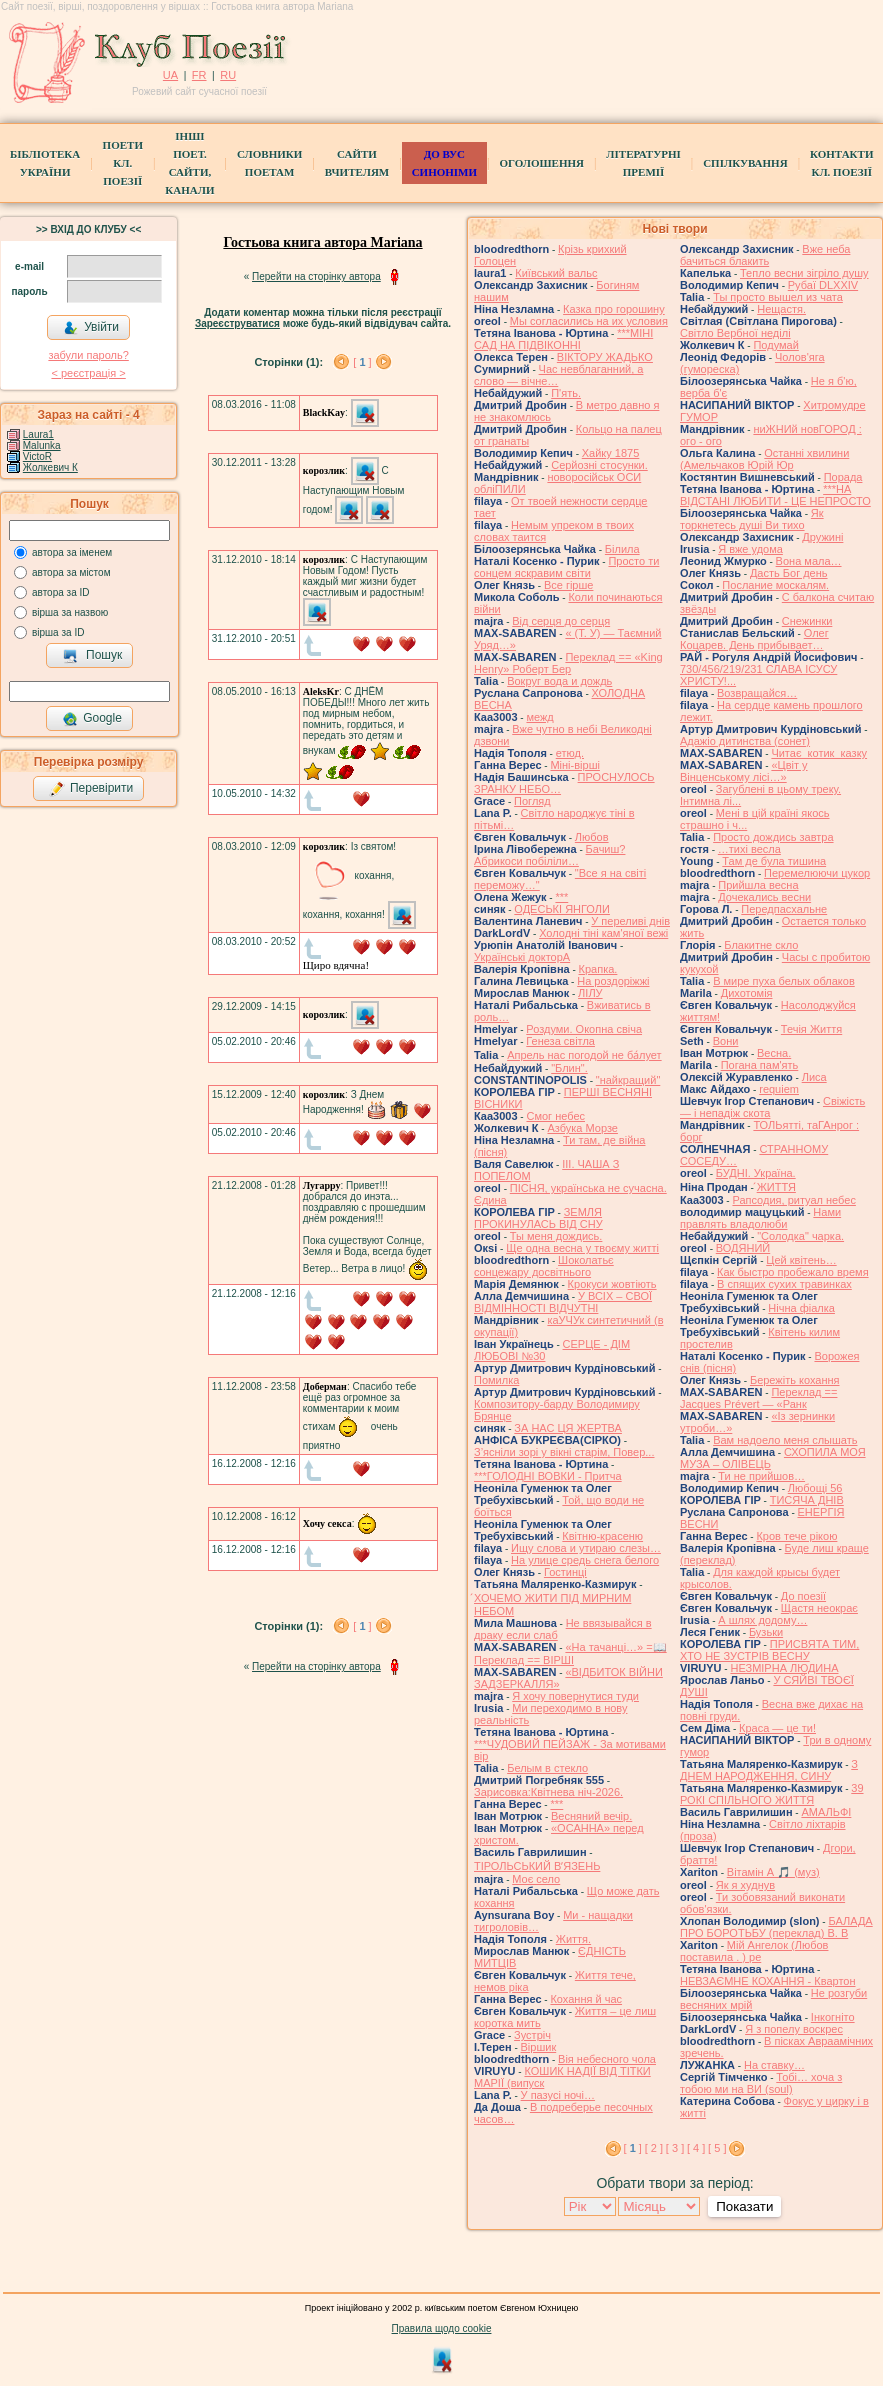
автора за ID (61, 592)
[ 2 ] (654, 2148)
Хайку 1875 (611, 453)
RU (228, 75)
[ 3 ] (675, 2148)
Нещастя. (781, 309)
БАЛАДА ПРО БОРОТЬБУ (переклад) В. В (776, 1927)
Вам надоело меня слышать (785, 1440)
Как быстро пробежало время (793, 1272)
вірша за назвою (70, 612)
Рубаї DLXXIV (823, 285)
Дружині (822, 537)
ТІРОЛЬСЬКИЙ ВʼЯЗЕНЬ (537, 1866)
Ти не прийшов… (761, 1476)
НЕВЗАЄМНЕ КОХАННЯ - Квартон (768, 1981)
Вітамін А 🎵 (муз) (773, 1872)
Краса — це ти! (777, 1728)
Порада (843, 477)
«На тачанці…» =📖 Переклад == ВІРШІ (570, 1653)
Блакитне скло (761, 945)
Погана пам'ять (760, 1065)
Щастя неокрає (819, 1608)
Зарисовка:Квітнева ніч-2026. (548, 1792)
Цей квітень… (801, 1260)
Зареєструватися (237, 323)
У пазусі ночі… (558, 2095)
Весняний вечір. (591, 1816)
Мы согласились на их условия (589, 321)
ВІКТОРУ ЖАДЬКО (605, 357)
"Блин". (569, 1068)
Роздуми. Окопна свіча (584, 1029)
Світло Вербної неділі (735, 333)
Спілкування (745, 163)
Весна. (774, 1053)
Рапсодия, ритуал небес (793, 1200)
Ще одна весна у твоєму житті (582, 1248)
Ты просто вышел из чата (778, 297)
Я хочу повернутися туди (575, 1696)
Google (92, 719)
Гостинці (565, 1572)
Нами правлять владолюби (760, 1218)
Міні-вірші (574, 765)
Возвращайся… (757, 693)
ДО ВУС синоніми (444, 163)
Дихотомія (747, 993)
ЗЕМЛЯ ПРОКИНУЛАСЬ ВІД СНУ (538, 1218)
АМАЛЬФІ (826, 1812)
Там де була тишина (774, 861)
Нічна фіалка (801, 1308)
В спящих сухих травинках (784, 1284)
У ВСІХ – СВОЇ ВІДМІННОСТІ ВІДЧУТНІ (563, 1302)
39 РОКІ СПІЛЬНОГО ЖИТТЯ (772, 1794)
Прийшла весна (758, 885)
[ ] (362, 362)
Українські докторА (522, 957)
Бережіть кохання (795, 1380)
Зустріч (532, 2035)
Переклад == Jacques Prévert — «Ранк (758, 1398)
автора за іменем (72, 552)
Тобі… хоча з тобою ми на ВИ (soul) (761, 2083)
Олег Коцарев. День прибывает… (754, 639)
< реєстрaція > (88, 373)
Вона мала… (809, 561)
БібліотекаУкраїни (45, 163)
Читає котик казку (819, 753)
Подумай (775, 345)
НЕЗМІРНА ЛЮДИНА (784, 1668)
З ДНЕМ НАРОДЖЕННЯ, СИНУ (769, 1770)
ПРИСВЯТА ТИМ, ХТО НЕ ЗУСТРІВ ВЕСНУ (769, 1650)
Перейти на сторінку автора (316, 276)
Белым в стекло (547, 1768)
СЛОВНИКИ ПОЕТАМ (269, 163)
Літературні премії (643, 163)
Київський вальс (556, 273)
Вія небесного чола (607, 2059)
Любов (592, 837)
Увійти (91, 328)
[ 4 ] (696, 2148)
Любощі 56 (815, 1488)
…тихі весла (749, 849)
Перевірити (91, 789)
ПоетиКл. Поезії (123, 163)
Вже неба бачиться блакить (765, 255)
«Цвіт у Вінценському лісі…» (744, 771)
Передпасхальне (784, 909)
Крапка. (598, 969)
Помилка (496, 1380)
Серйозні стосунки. (599, 465)
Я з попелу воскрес (794, 2029)
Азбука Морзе (582, 1128)
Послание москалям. (775, 585)
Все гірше (569, 585)
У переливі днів (630, 921)
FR (199, 75)
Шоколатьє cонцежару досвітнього (544, 1266)
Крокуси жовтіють (612, 1284)
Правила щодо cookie (442, 2328)
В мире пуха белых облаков (784, 981)
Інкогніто (833, 2017)
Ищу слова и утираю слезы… (586, 1548)
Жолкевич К (50, 467)
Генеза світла (560, 1041)
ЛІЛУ (590, 993)
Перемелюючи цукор (817, 873)
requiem (779, 1089)
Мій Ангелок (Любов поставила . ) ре (754, 1951)
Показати (744, 2206)
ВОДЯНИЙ (743, 1248)
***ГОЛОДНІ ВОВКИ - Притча (548, 1476)
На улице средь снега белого (585, 1560)
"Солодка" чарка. (800, 1236)
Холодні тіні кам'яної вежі (603, 933)
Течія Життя (811, 1029)
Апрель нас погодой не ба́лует (584, 1055)
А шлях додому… (762, 1620)
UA (170, 75)
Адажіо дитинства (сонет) (745, 741)
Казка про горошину (614, 309)
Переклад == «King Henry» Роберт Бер (568, 663)
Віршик (539, 2047)
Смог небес (555, 1116)
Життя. (573, 1939)
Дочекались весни (764, 897)
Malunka (42, 445)
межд (539, 717)
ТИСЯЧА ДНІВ (807, 1500)
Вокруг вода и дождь (559, 681)
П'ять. (566, 393)
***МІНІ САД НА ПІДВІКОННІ (563, 339)
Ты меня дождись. (556, 1236)
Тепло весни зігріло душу (804, 273)
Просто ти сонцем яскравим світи (566, 567)
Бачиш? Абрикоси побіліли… (549, 855)
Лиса (814, 1077)
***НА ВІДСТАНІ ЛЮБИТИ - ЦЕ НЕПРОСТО (775, 495)
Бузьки (766, 1632)
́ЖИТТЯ (776, 1187)
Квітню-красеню (602, 1536)
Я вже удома (750, 549)
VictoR (37, 456)
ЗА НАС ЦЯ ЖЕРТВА (568, 1428)
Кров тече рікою (796, 1536)
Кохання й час (586, 1999)
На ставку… (774, 2065)
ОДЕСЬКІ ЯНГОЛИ (562, 909)
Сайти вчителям (357, 163)
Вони (726, 1041)
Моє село (536, 1879)
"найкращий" (628, 1080)
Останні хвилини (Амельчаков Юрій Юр (764, 459)
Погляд (532, 801)
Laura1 (38, 434)
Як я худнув (745, 1885)
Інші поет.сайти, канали (189, 163)
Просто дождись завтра (773, 837)
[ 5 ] (717, 2148)
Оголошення (541, 163)
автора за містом (71, 572)
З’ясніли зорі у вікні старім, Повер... (564, 1452)
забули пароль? (88, 355)
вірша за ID (58, 632)
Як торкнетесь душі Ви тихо (752, 519)
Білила (622, 549)
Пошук (92, 656)
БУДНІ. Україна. (756, 1173)
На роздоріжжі (613, 981)
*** (561, 897)
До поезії (803, 1596)
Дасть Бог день (789, 573)
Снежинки (807, 621)
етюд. (570, 753)
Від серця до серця (561, 621)
